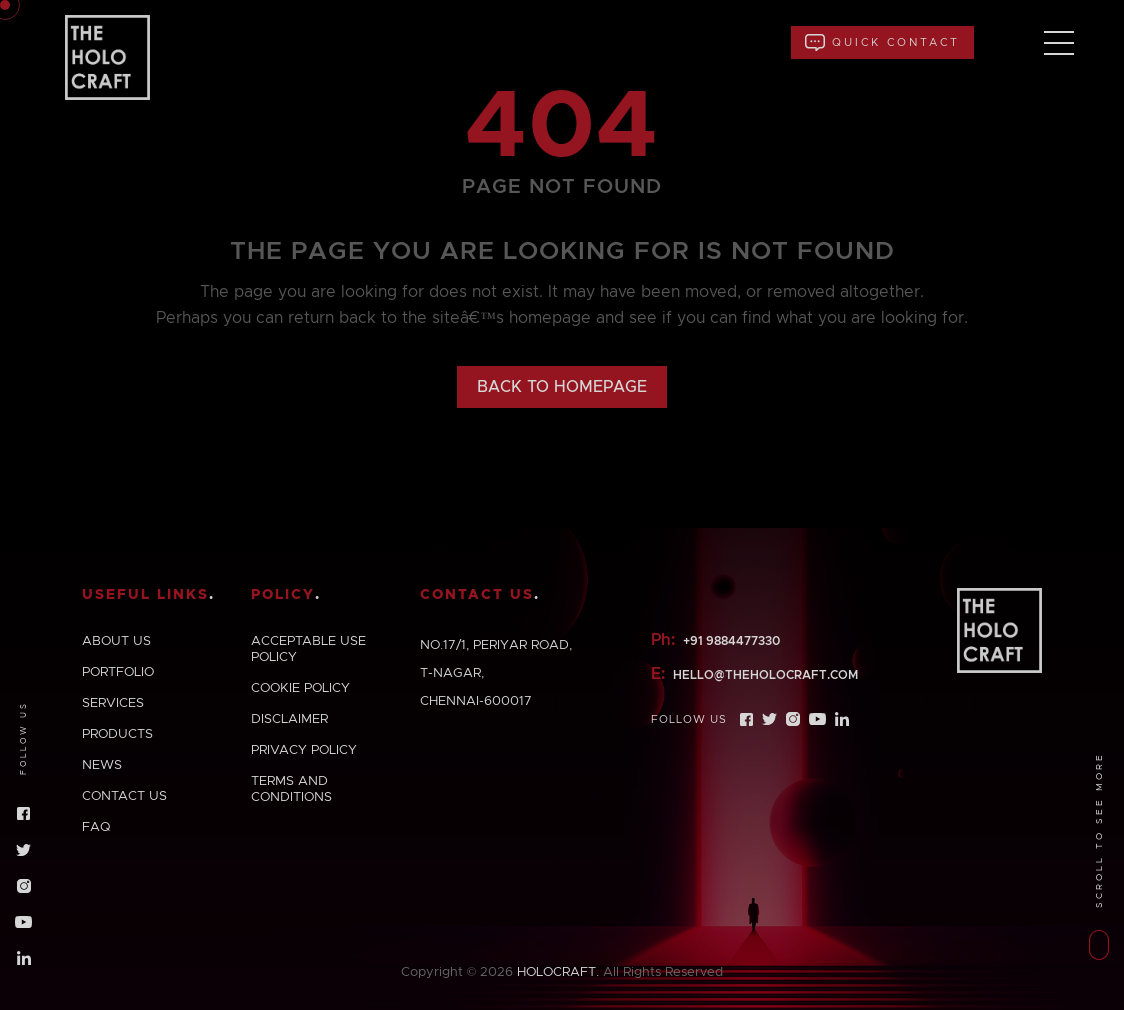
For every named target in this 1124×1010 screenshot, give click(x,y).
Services (113, 703)
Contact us (124, 796)
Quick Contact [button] (882, 42)
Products (117, 734)
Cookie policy (300, 688)
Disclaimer (289, 719)
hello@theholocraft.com (765, 675)
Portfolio (118, 672)
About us (116, 641)
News (102, 765)
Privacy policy (304, 750)
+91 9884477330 (731, 641)
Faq (96, 827)
